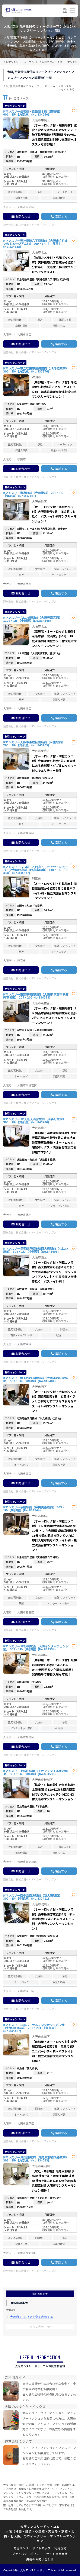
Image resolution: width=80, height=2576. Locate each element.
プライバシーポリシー (27, 2553)
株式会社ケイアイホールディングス (36, 224)
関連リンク (21, 2548)
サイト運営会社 (57, 2553)
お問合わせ (22, 216)
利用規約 (60, 2548)
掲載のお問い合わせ (40, 2559)
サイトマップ (41, 2548)
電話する (61, 216)
